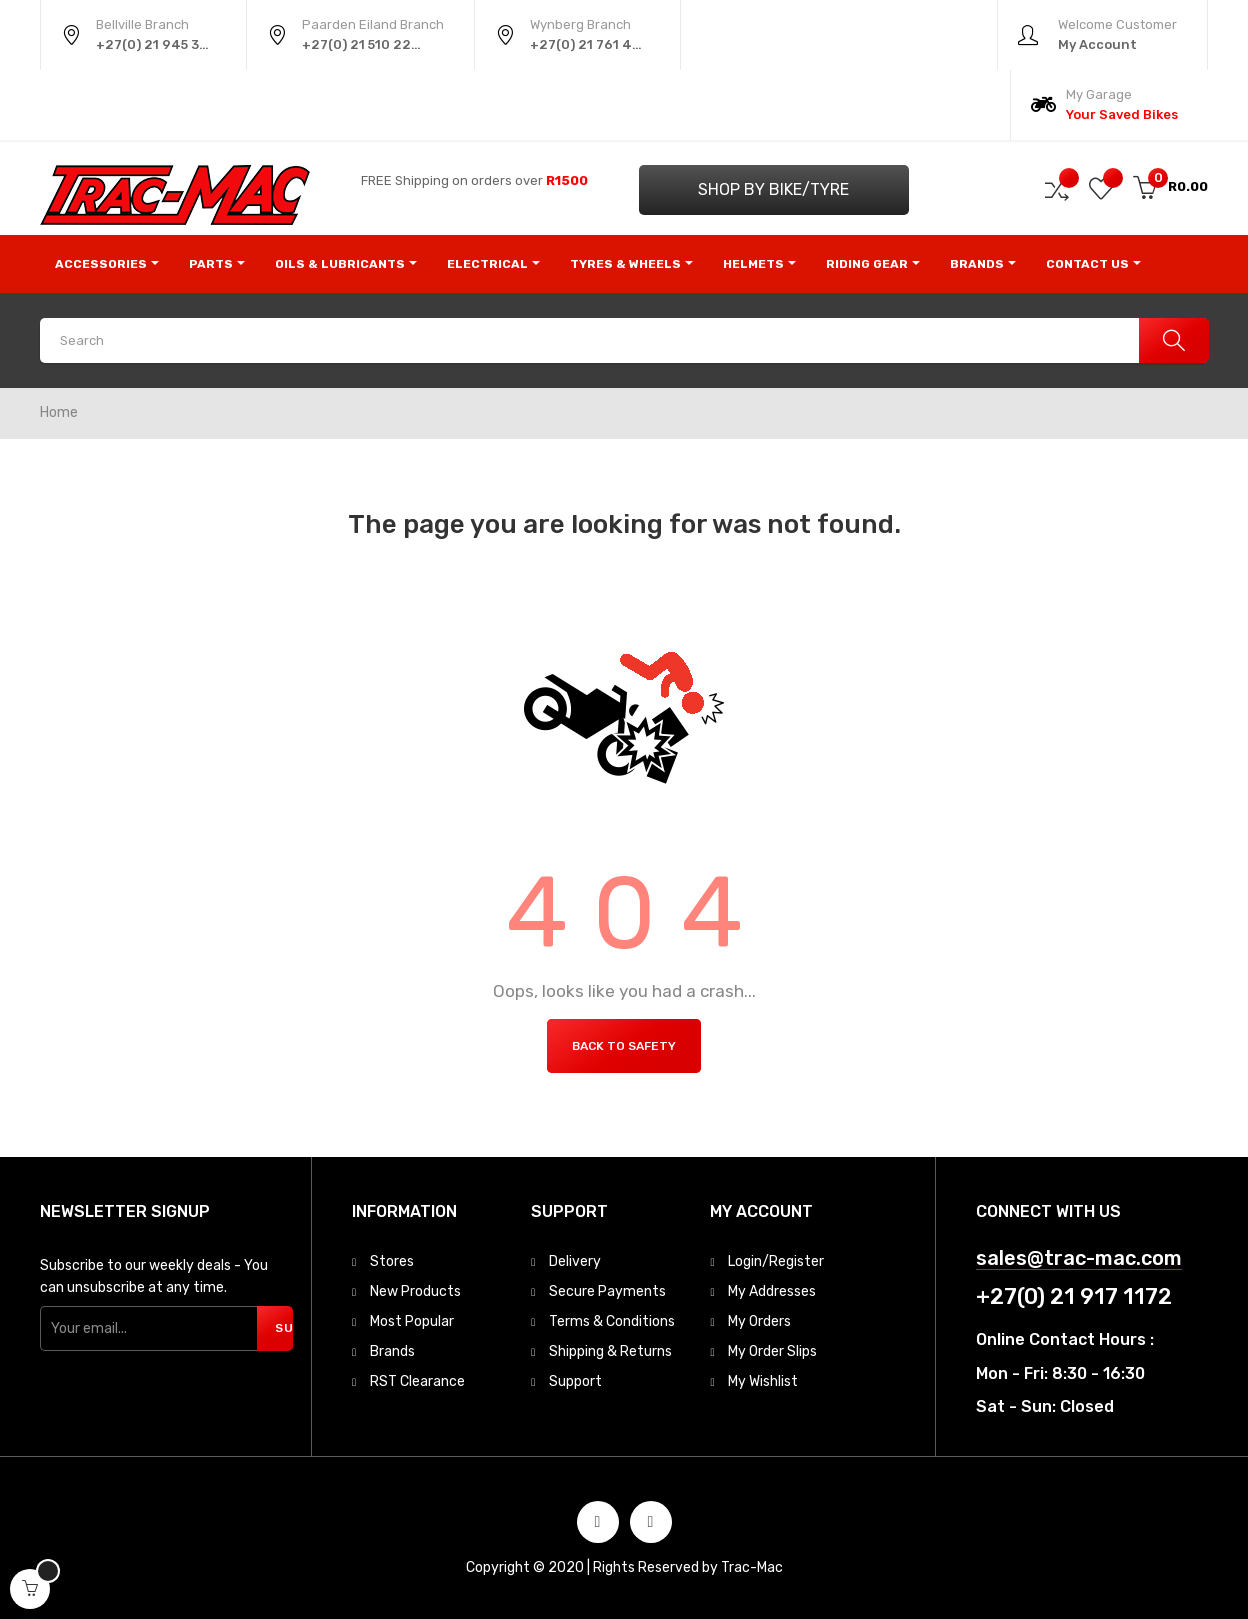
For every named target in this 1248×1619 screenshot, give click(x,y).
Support (575, 1381)
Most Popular (412, 1321)
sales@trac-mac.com (1079, 1258)
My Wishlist (763, 1381)
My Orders (759, 1321)
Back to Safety (624, 1046)
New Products (415, 1291)
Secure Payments (607, 1291)
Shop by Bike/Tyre (773, 189)
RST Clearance (417, 1381)
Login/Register (776, 1261)
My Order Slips (772, 1351)
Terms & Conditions (612, 1321)
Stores (392, 1261)
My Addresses (772, 1291)
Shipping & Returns (610, 1351)
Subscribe (284, 1328)
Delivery (575, 1261)
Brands (392, 1351)
